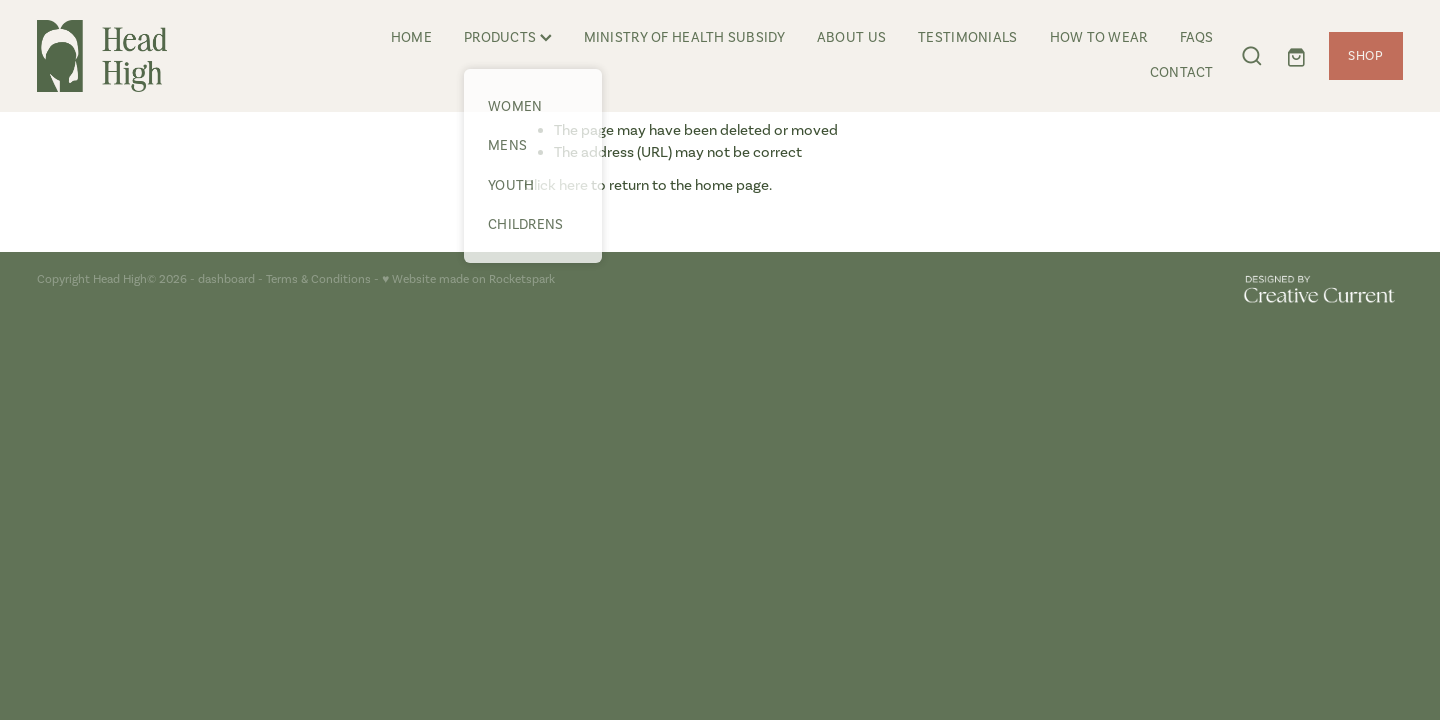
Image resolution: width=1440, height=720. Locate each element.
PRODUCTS (508, 37)
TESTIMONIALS (967, 37)
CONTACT (1182, 72)
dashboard (226, 279)
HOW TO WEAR (1099, 37)
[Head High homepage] (173, 56)
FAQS (1197, 37)
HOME (411, 37)
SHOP (1366, 55)
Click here (556, 185)
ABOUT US (851, 37)
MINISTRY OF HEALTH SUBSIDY (684, 37)
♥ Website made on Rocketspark (468, 279)
